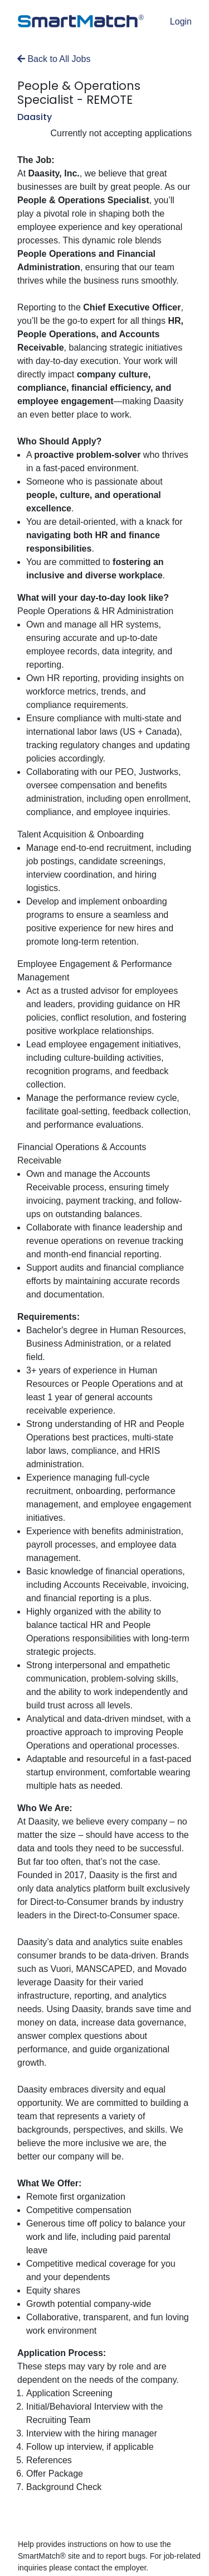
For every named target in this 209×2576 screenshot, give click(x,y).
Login (181, 21)
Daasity (34, 117)
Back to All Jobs (53, 59)
